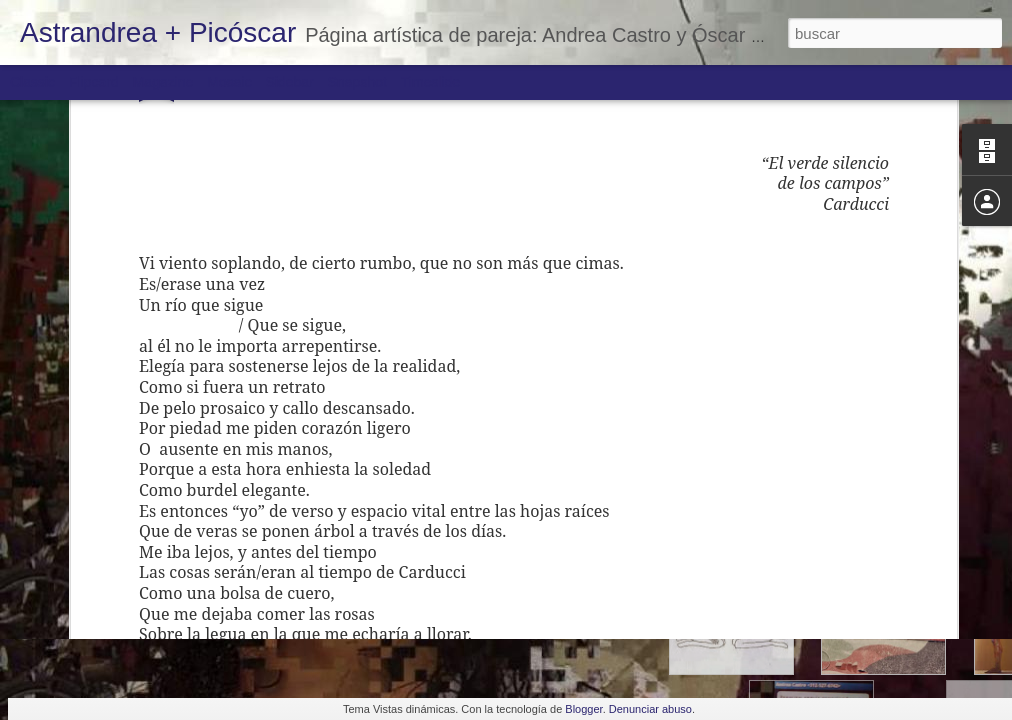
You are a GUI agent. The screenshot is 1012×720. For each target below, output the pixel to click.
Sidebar (290, 82)
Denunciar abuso (650, 709)
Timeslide (430, 82)
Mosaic (229, 82)
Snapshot (357, 82)
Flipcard (94, 82)
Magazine (163, 82)
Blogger (583, 709)
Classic (32, 82)
